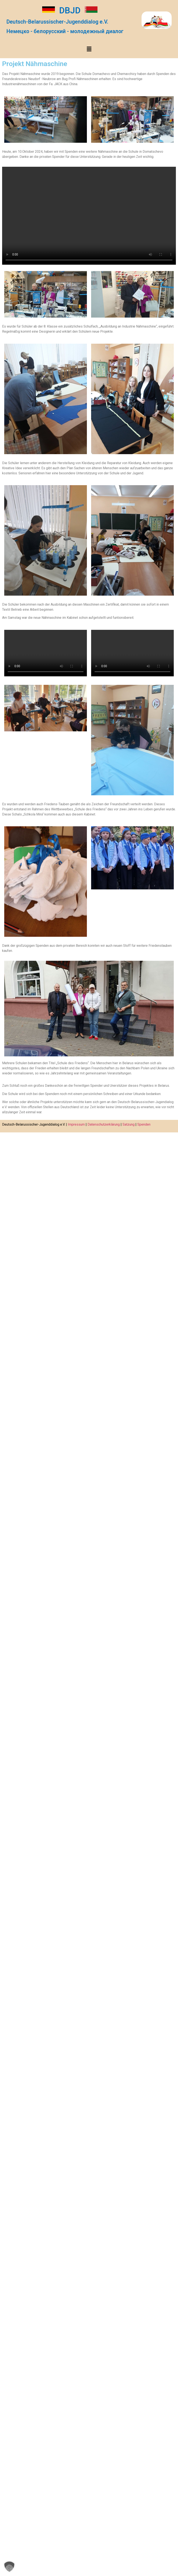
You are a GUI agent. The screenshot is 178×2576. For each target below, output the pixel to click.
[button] (89, 49)
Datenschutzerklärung (104, 1124)
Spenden (143, 1124)
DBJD (70, 11)
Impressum (76, 1124)
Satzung (128, 1124)
